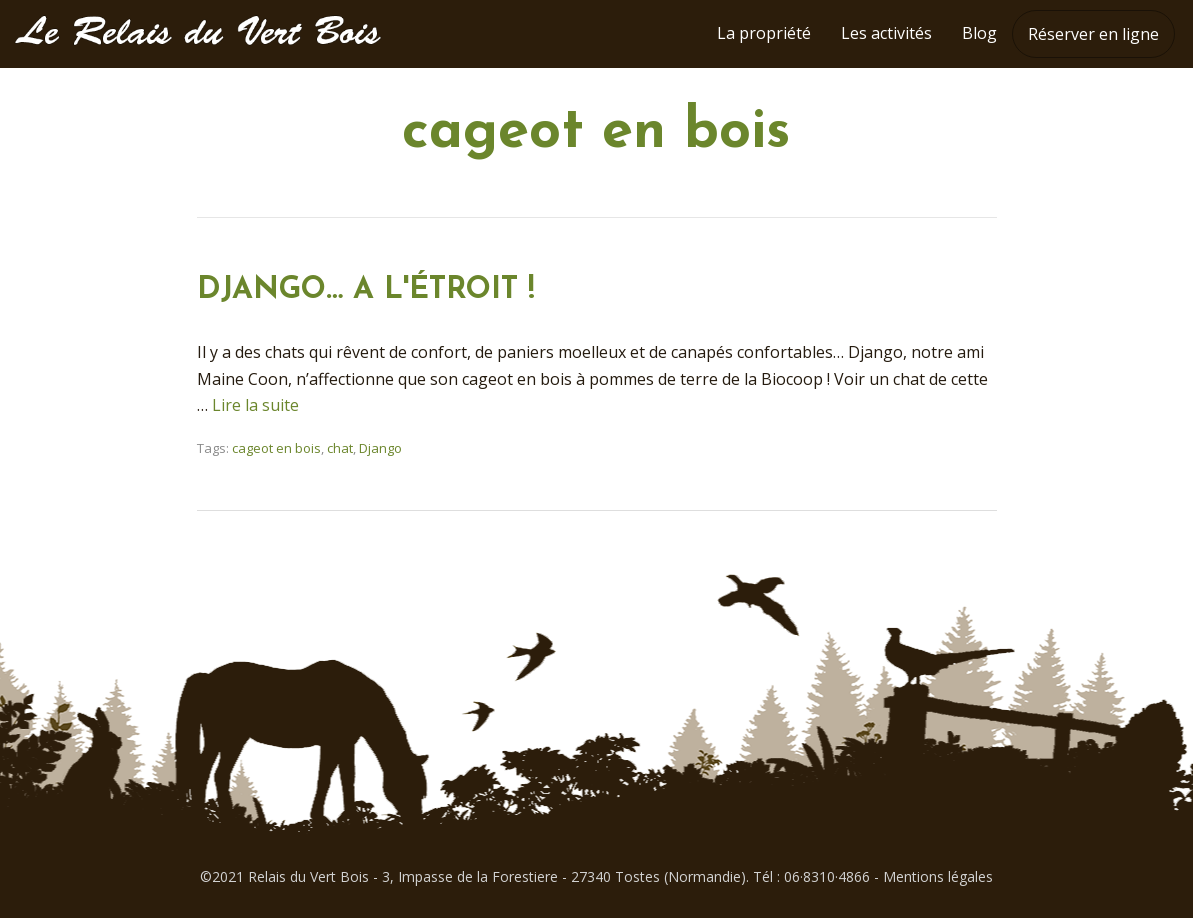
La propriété (764, 33)
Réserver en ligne (1093, 34)
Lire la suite (255, 405)
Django (380, 448)
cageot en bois (276, 448)
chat (340, 448)
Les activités (886, 33)
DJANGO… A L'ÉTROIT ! (366, 290)
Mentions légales (938, 876)
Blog (979, 33)
